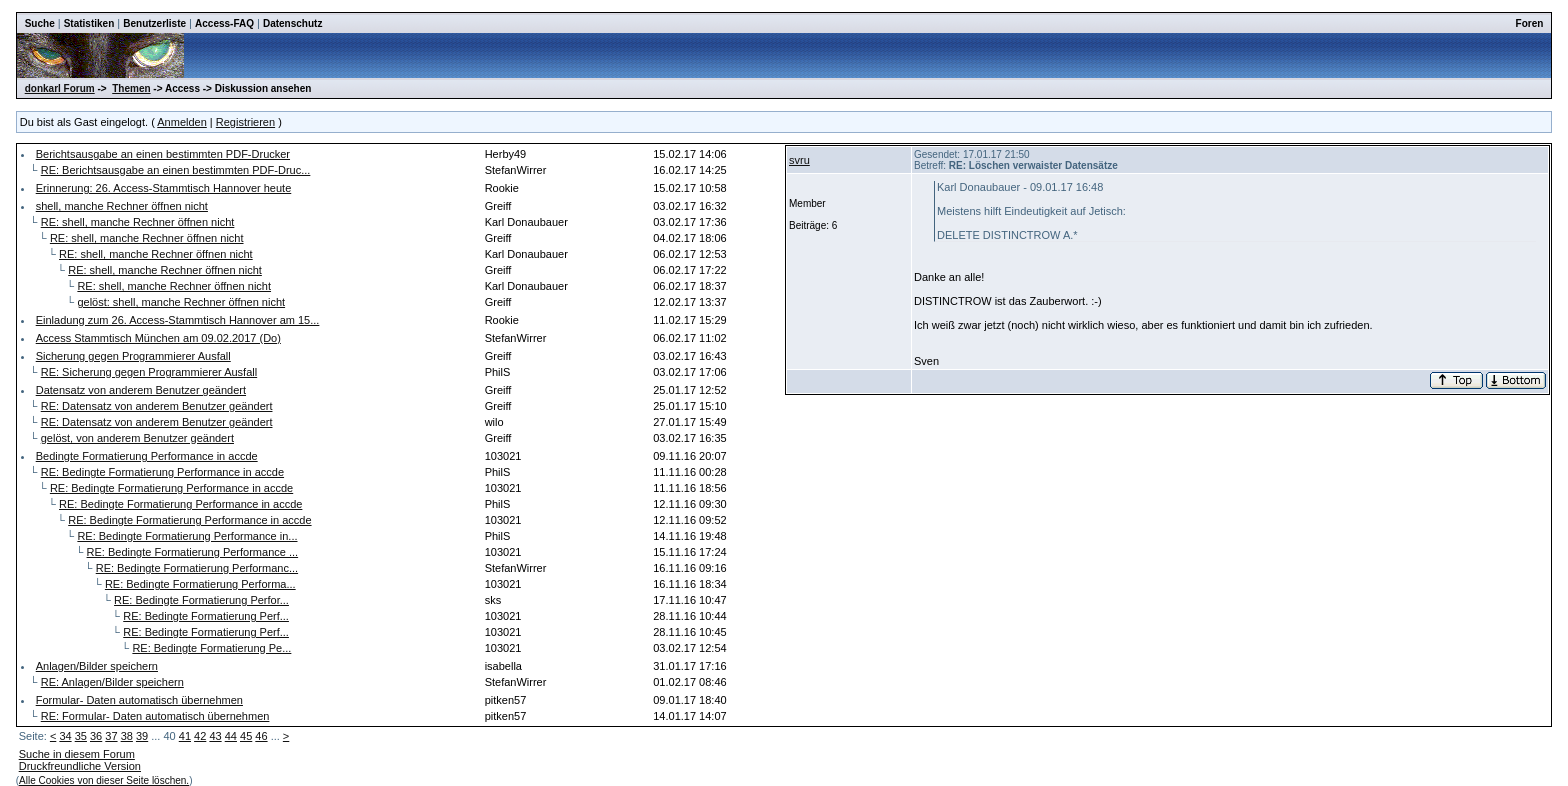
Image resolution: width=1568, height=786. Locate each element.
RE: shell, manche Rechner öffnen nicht (138, 222)
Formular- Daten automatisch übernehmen (139, 700)
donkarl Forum (60, 88)
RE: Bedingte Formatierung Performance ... (193, 552)
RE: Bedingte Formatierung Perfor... (201, 600)
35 (81, 736)
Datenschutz (292, 23)
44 (231, 736)
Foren (1530, 23)
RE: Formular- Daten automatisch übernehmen (155, 716)
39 (142, 736)
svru (799, 160)
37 (111, 736)
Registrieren (245, 122)
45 (246, 736)
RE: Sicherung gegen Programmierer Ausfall (149, 372)
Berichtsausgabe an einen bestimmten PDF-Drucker (163, 154)
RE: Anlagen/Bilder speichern (112, 682)
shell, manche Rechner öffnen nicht (122, 206)
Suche (40, 23)
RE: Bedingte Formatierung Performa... (200, 584)
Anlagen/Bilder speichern (97, 666)
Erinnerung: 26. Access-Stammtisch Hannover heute (164, 188)
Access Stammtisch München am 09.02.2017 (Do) (158, 338)
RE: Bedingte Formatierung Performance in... (187, 536)
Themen (131, 88)
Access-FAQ (224, 23)
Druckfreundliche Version (80, 766)
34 (65, 736)
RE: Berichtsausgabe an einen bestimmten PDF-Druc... (176, 170)
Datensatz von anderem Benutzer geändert (141, 390)
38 (127, 736)
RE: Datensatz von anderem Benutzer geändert (157, 406)
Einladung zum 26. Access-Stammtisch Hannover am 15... (178, 320)
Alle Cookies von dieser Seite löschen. (104, 780)
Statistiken (89, 23)
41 (185, 736)
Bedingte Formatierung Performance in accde (147, 456)
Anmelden (182, 122)
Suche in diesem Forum (77, 754)
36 (96, 736)
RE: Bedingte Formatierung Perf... (206, 616)
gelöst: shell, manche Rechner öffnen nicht (181, 302)
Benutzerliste (154, 23)
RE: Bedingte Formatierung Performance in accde (162, 472)
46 (261, 736)
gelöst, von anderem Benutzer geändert (137, 438)
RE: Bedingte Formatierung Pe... (211, 648)
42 (200, 736)
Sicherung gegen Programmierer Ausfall (133, 356)
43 (215, 736)
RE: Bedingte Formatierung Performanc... (197, 568)
